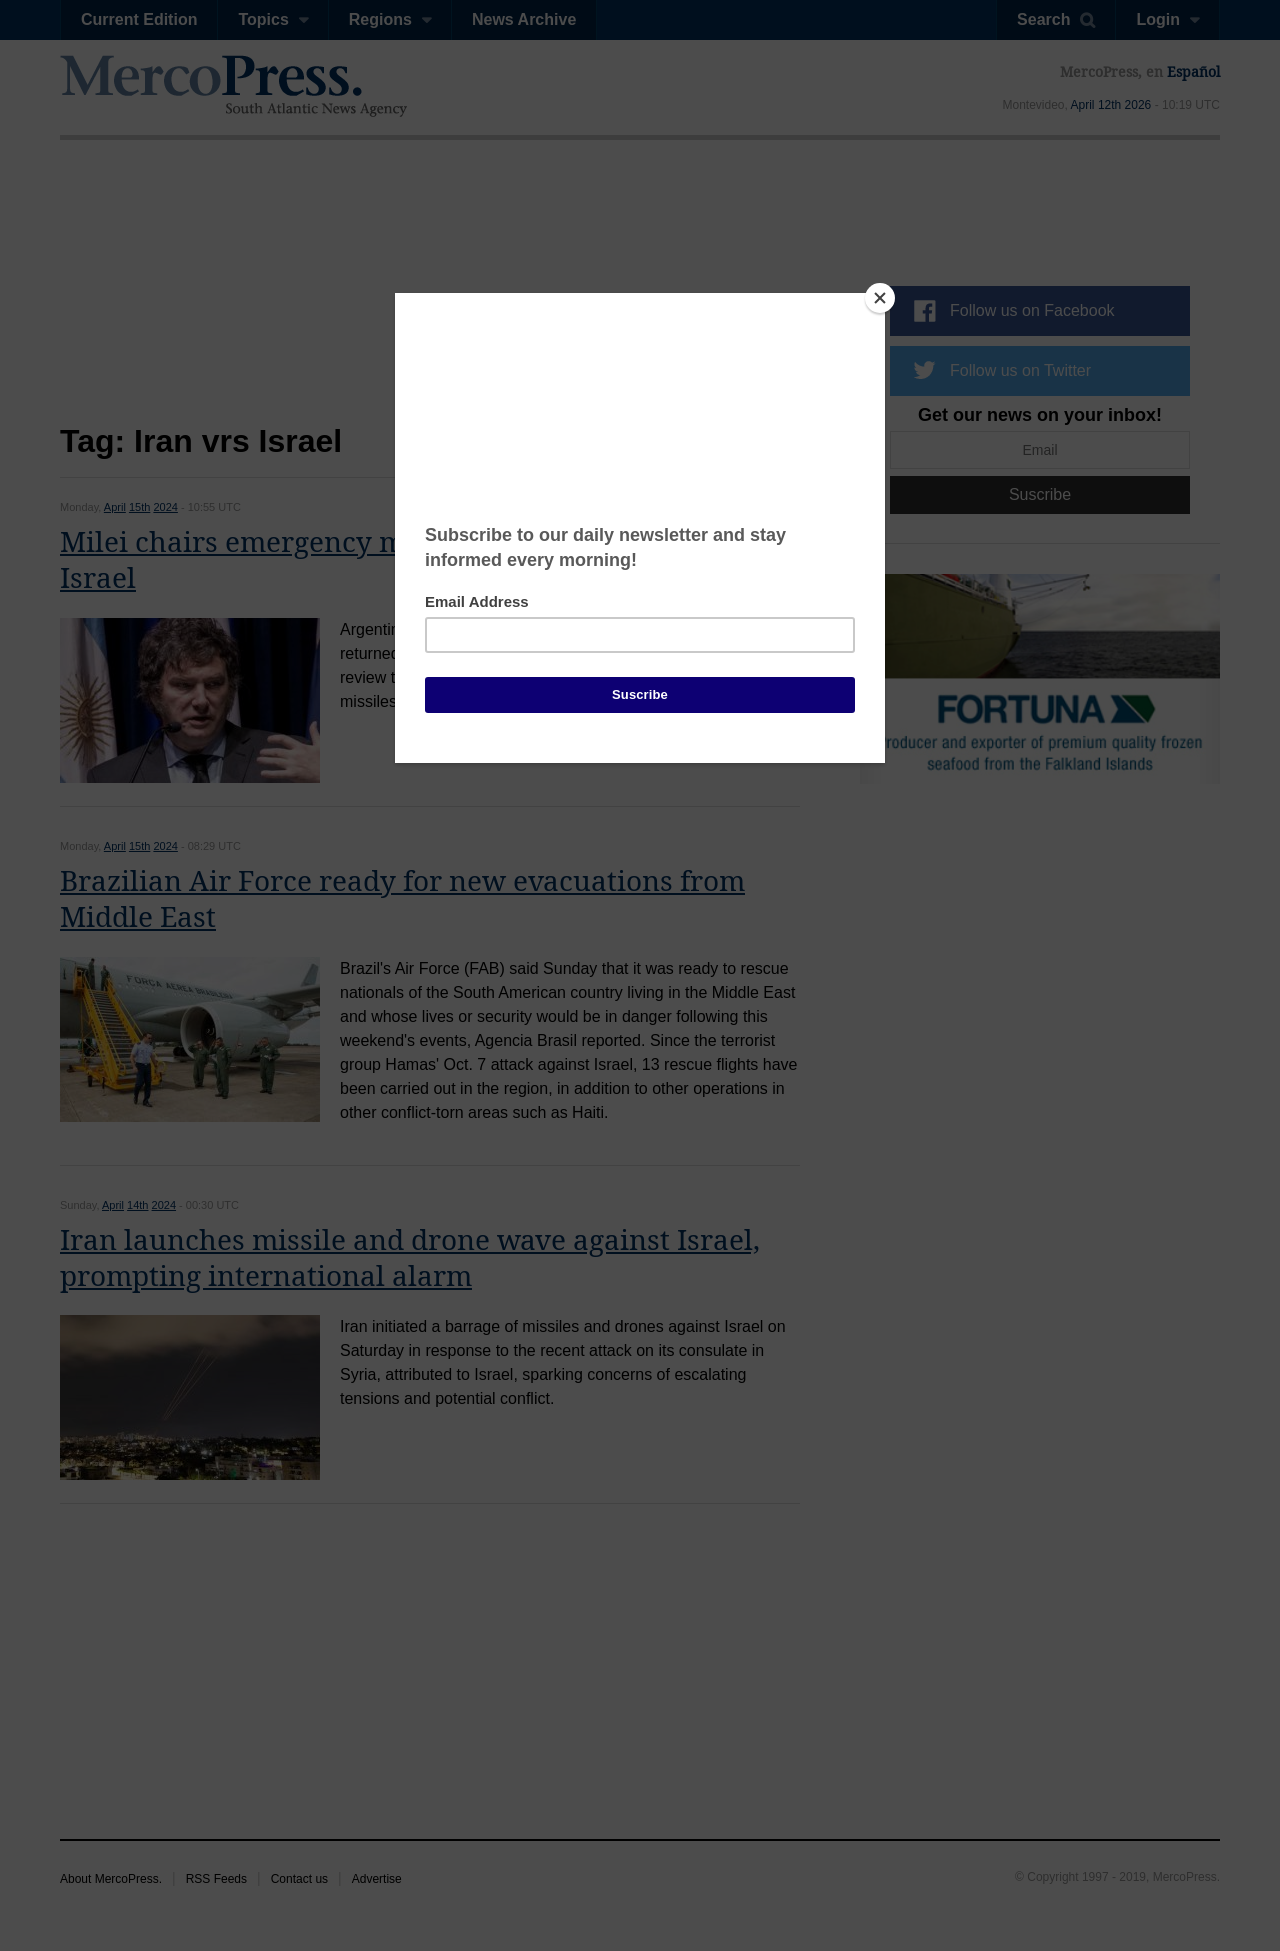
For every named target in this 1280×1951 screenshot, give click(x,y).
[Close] (880, 298)
